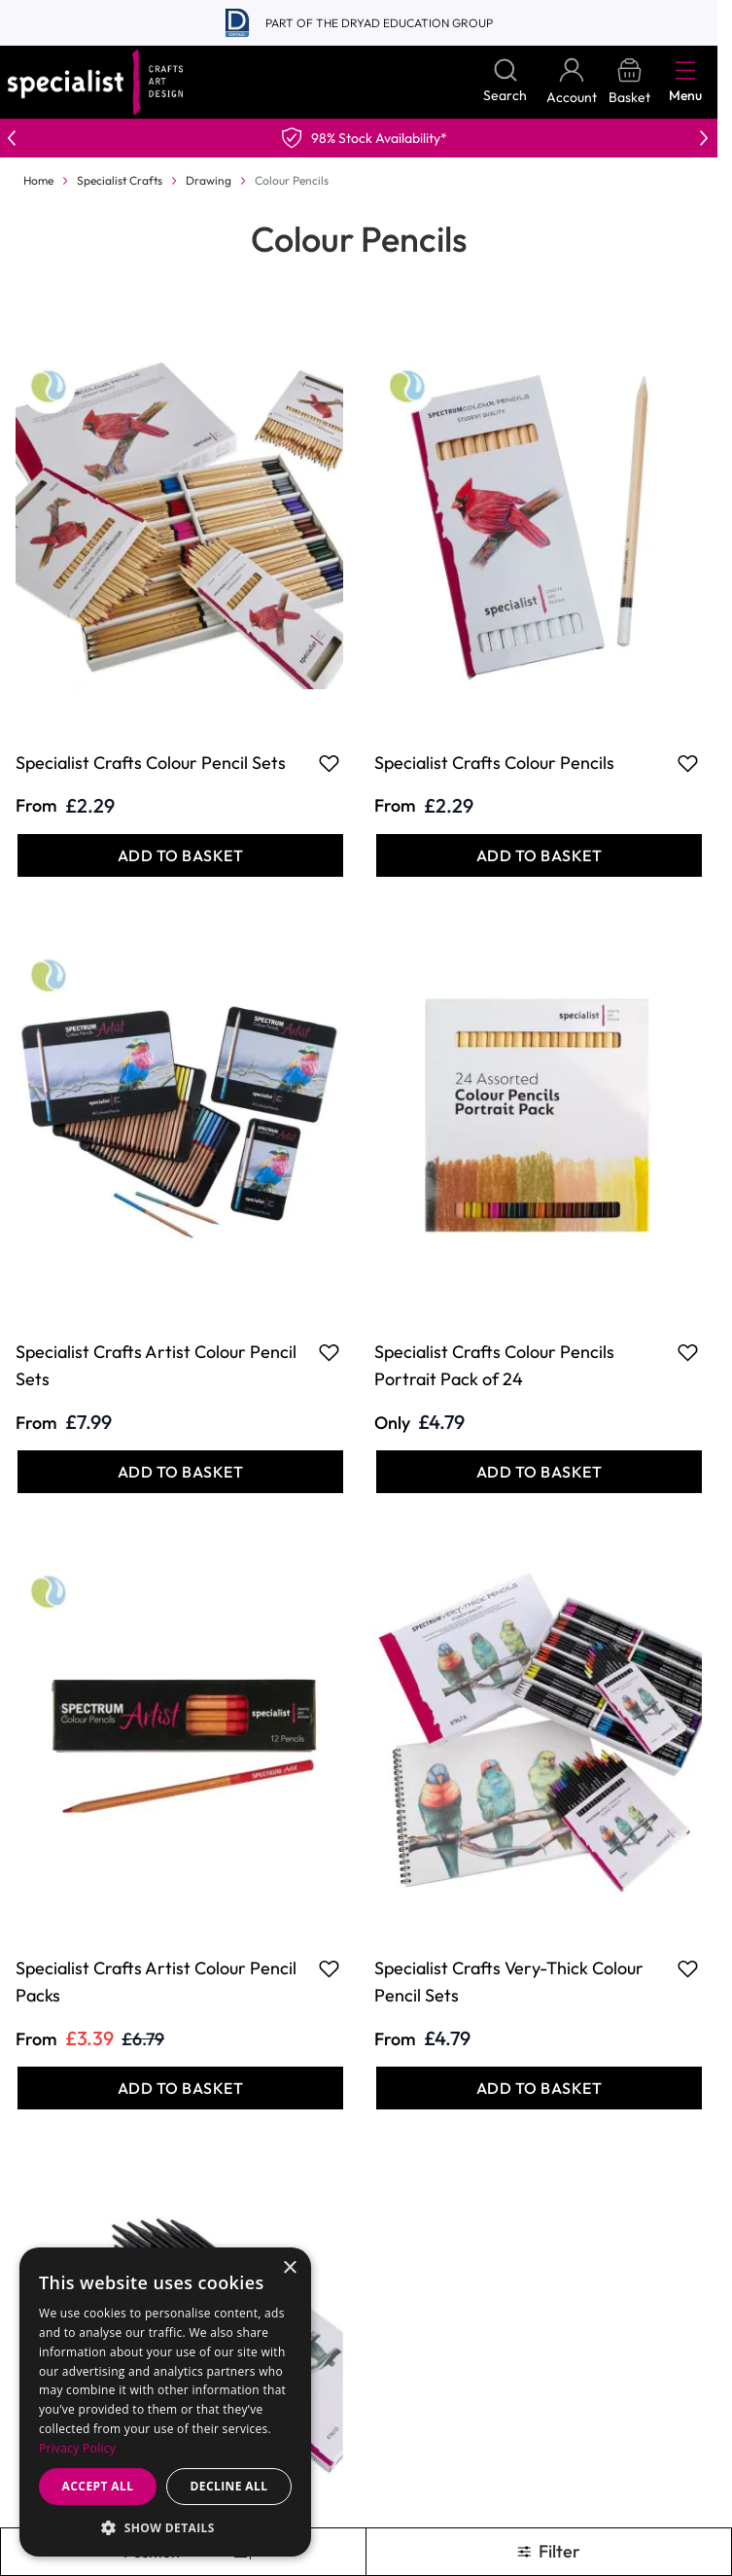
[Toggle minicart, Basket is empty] (629, 82)
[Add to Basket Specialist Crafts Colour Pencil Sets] (180, 855)
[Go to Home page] (95, 82)
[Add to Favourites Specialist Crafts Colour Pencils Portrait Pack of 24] (688, 1352)
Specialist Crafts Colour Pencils (494, 762)
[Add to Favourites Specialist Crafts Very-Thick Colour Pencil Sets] (688, 1968)
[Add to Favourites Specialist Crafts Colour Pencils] (688, 763)
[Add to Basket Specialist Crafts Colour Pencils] (539, 855)
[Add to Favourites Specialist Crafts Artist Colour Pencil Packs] (329, 1968)
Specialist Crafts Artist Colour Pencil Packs (156, 1981)
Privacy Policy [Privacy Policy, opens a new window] (77, 2448)
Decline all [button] (229, 2486)
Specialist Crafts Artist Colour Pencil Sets (156, 1365)
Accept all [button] (98, 2486)
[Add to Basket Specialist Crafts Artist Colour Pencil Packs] (180, 2088)
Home (38, 180)
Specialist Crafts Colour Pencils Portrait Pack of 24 (494, 1365)
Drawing (208, 180)
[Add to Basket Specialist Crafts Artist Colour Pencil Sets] (180, 1471)
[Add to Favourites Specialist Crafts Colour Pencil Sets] (329, 763)
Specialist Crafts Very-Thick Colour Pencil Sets (509, 1981)
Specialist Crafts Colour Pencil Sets (151, 762)
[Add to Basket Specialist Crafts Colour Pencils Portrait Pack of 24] (539, 1471)
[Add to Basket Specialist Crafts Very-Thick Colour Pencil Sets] (539, 2088)
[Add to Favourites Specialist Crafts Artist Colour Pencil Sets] (329, 1352)
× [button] (289, 2268)
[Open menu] (685, 70)
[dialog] (165, 2402)
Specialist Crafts (119, 180)
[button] (165, 2527)
